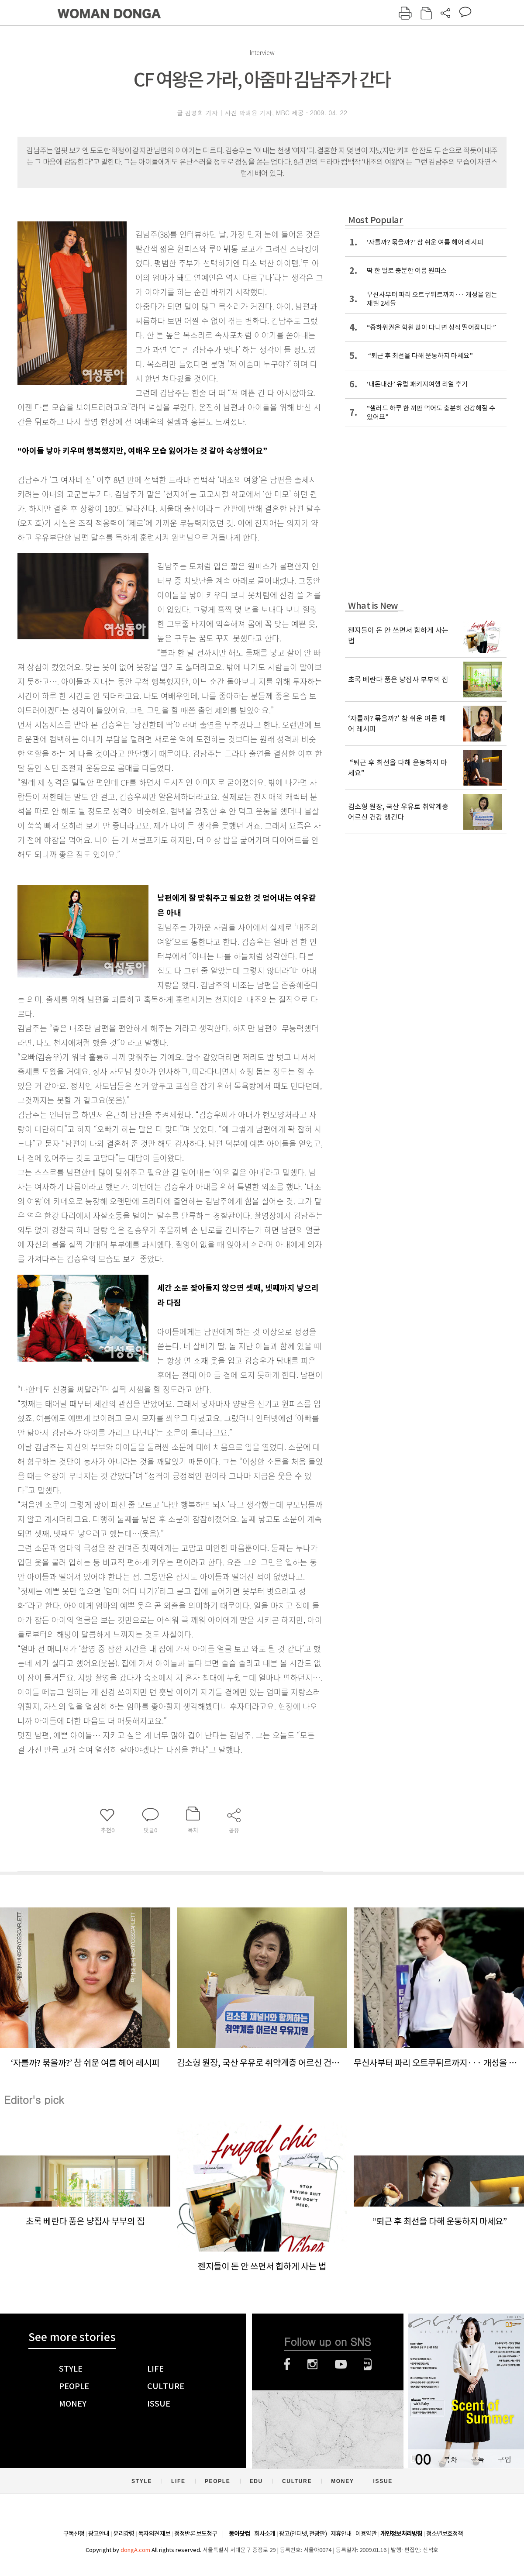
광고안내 (98, 2534)
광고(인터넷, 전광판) (303, 2534)
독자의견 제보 (154, 2534)
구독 (477, 2459)
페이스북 (287, 2364)
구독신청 (73, 2534)
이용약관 (365, 2534)
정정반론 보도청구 (195, 2534)
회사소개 (264, 2534)
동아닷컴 (239, 2534)
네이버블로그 (368, 2364)
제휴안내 (341, 2534)
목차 (450, 2459)
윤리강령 (123, 2534)
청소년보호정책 (444, 2534)
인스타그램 (312, 2364)
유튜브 (341, 2364)
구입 (504, 2459)
